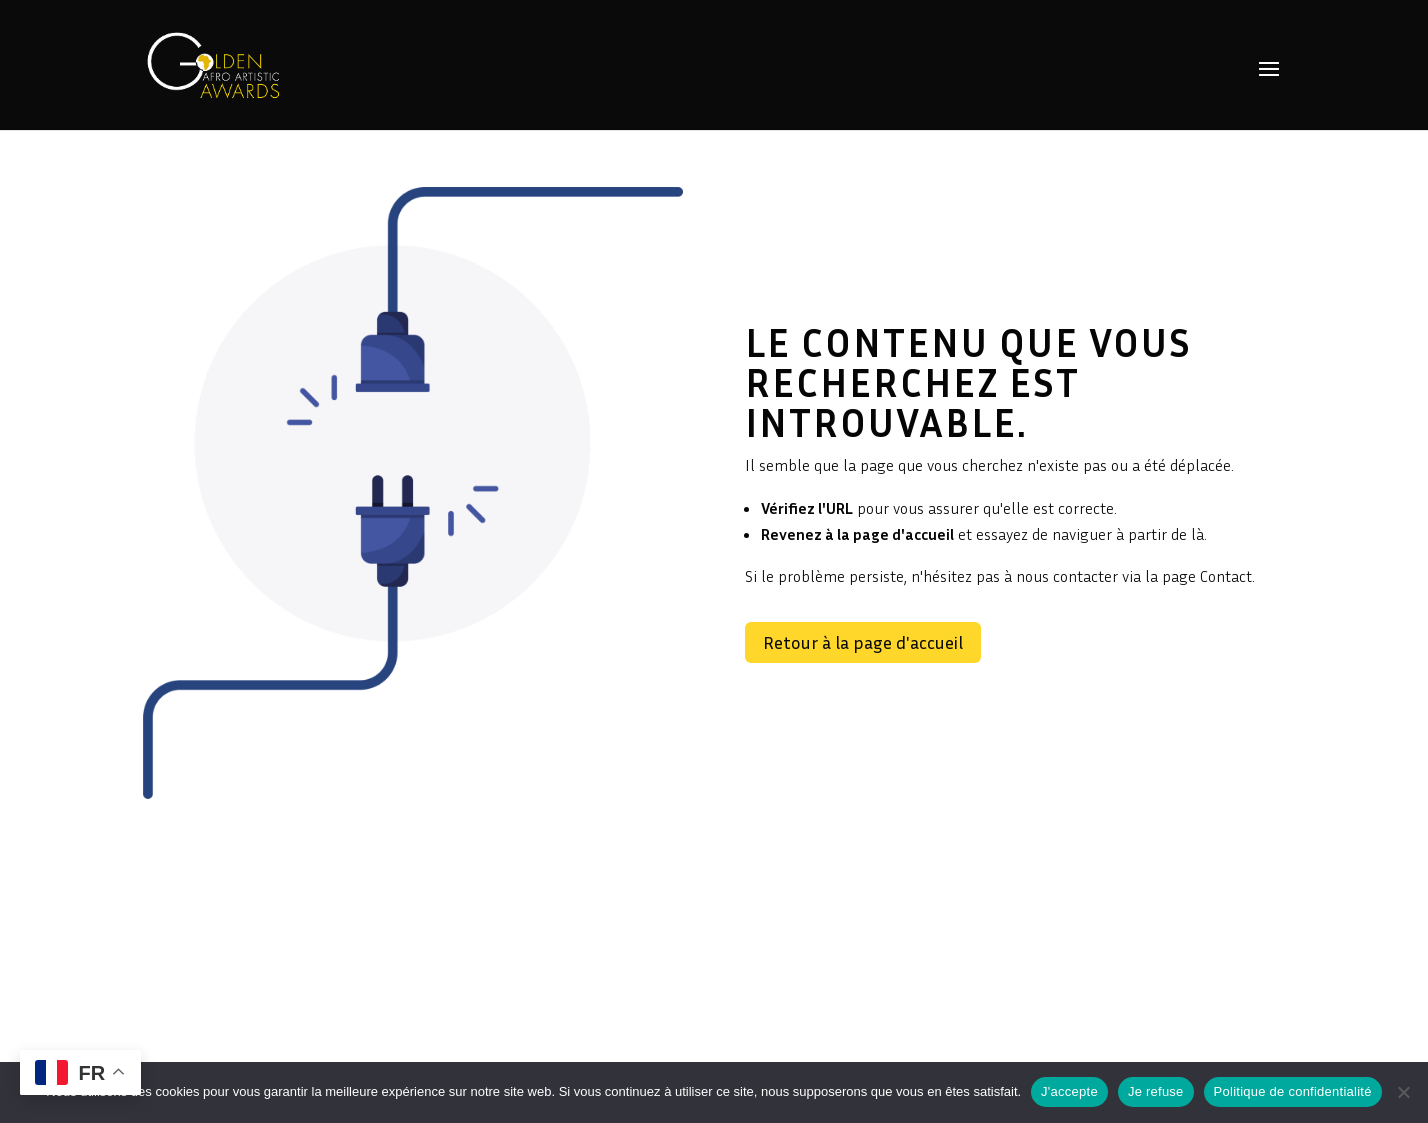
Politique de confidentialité (1293, 1091)
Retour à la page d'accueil (863, 642)
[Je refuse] (1403, 1092)
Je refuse (1156, 1091)
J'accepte (1069, 1091)
